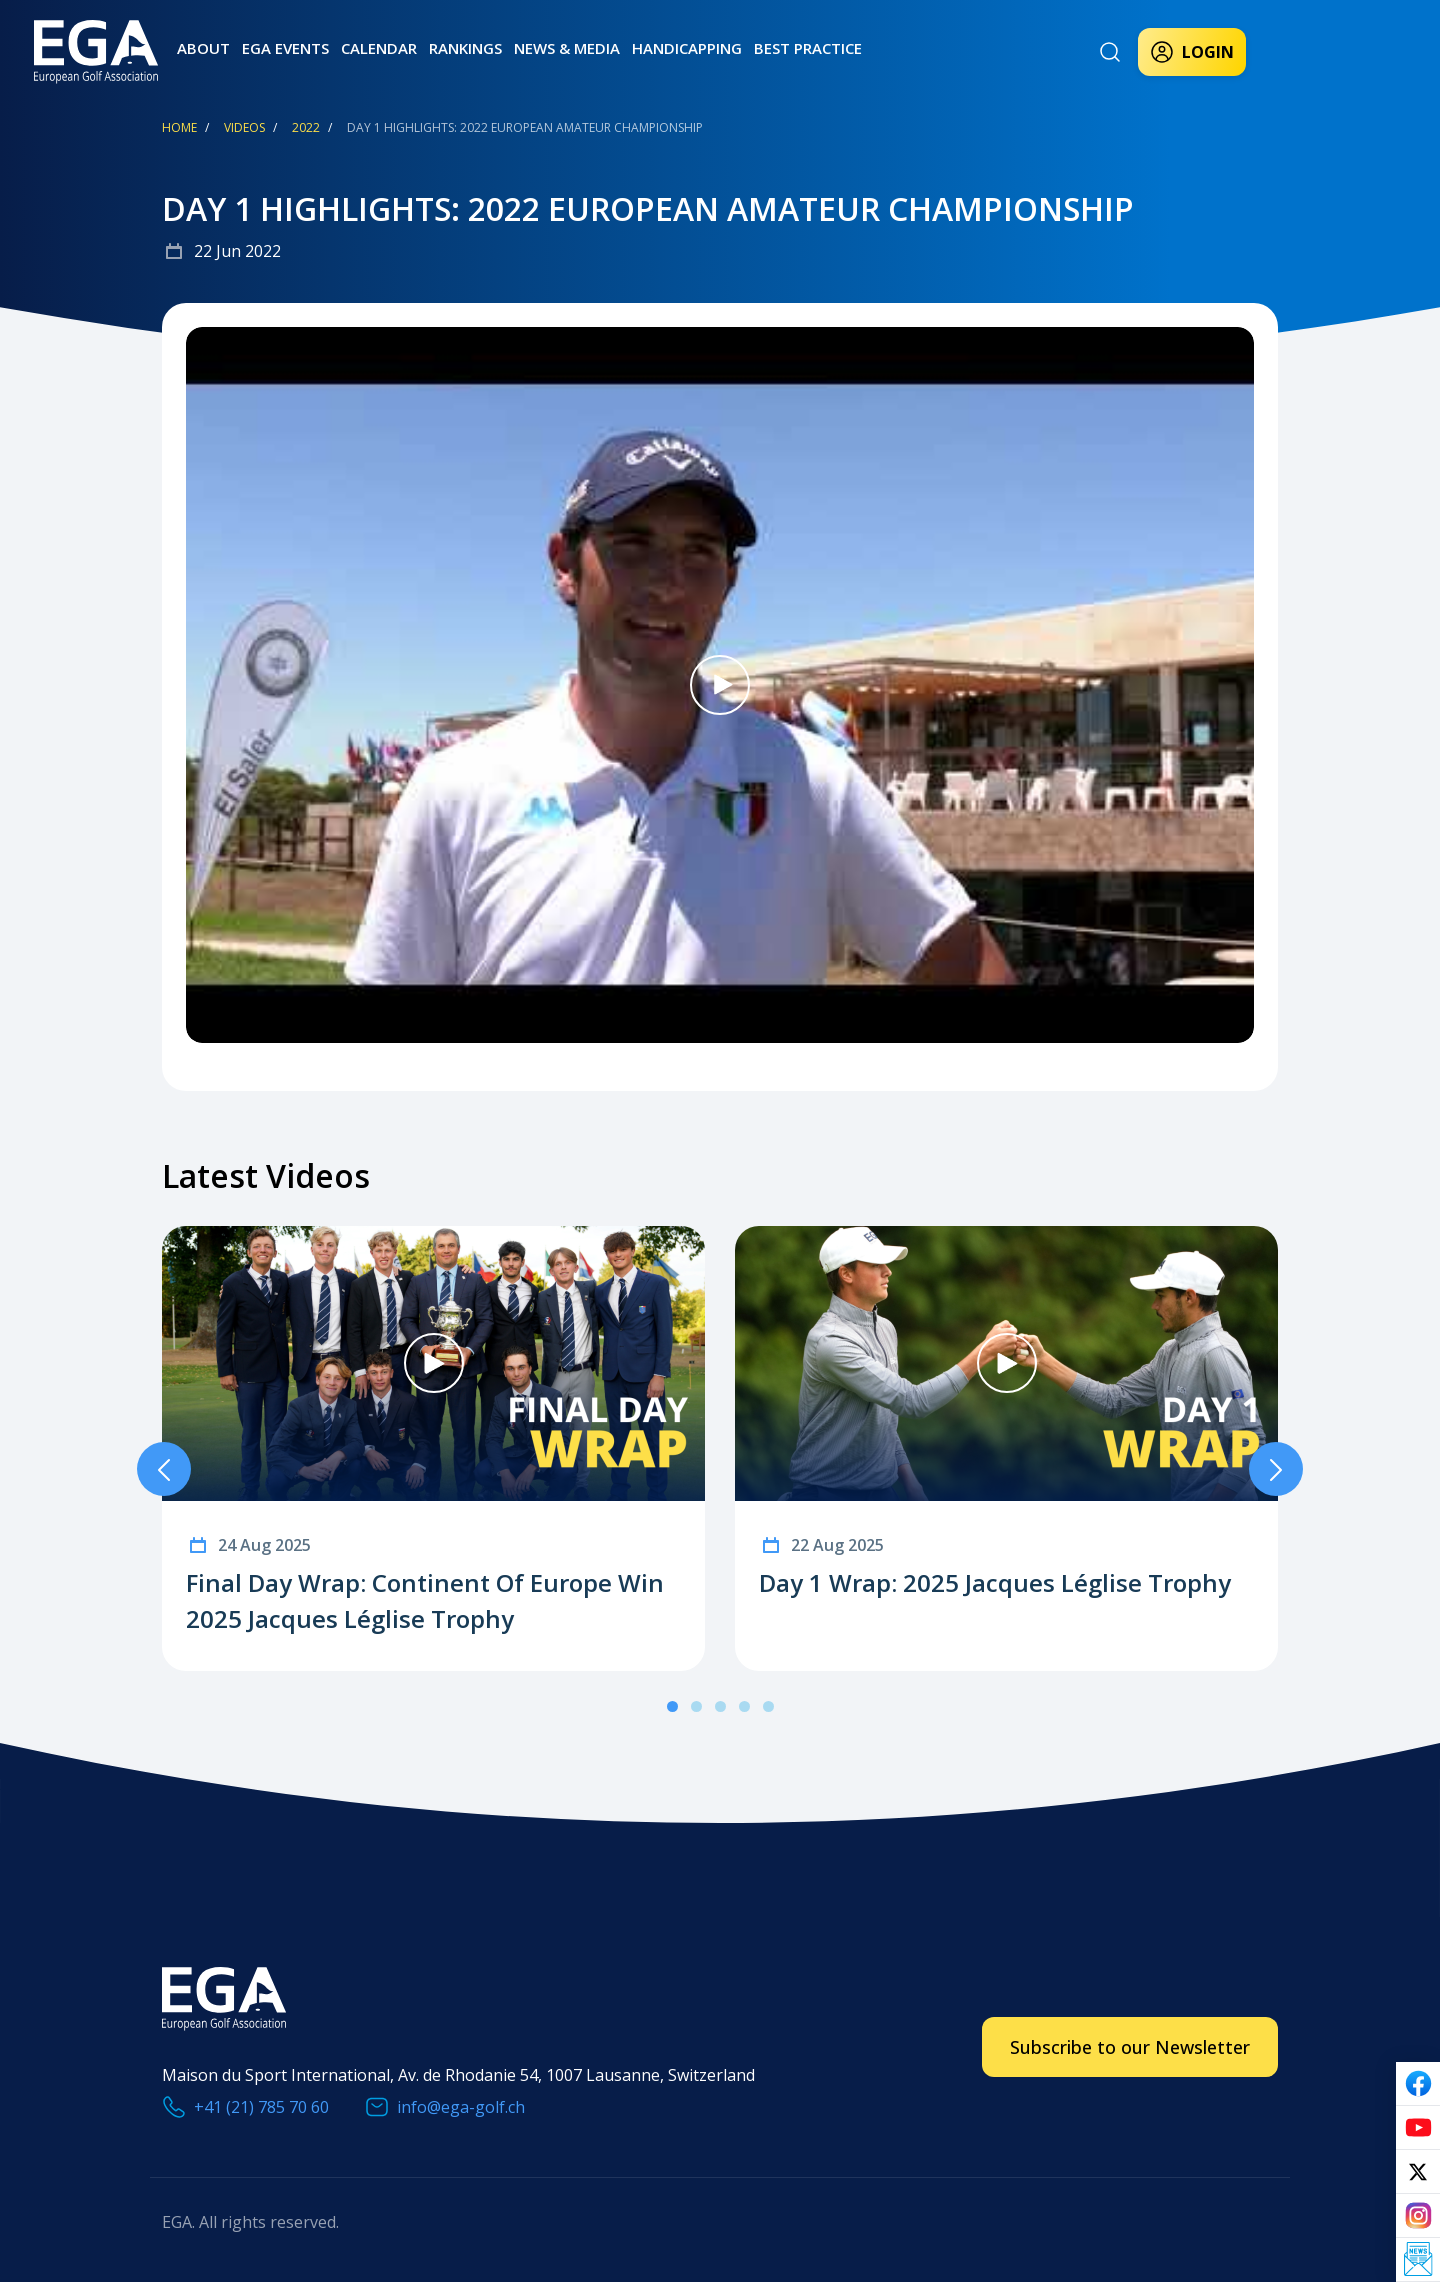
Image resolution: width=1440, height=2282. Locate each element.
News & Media (567, 48)
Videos (244, 127)
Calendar (379, 48)
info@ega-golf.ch (461, 2107)
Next (1276, 1469)
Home (179, 127)
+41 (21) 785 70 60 (261, 2107)
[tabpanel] (433, 1448)
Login (1192, 52)
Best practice (808, 48)
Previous (164, 1469)
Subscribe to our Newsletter (1130, 2047)
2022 (306, 127)
